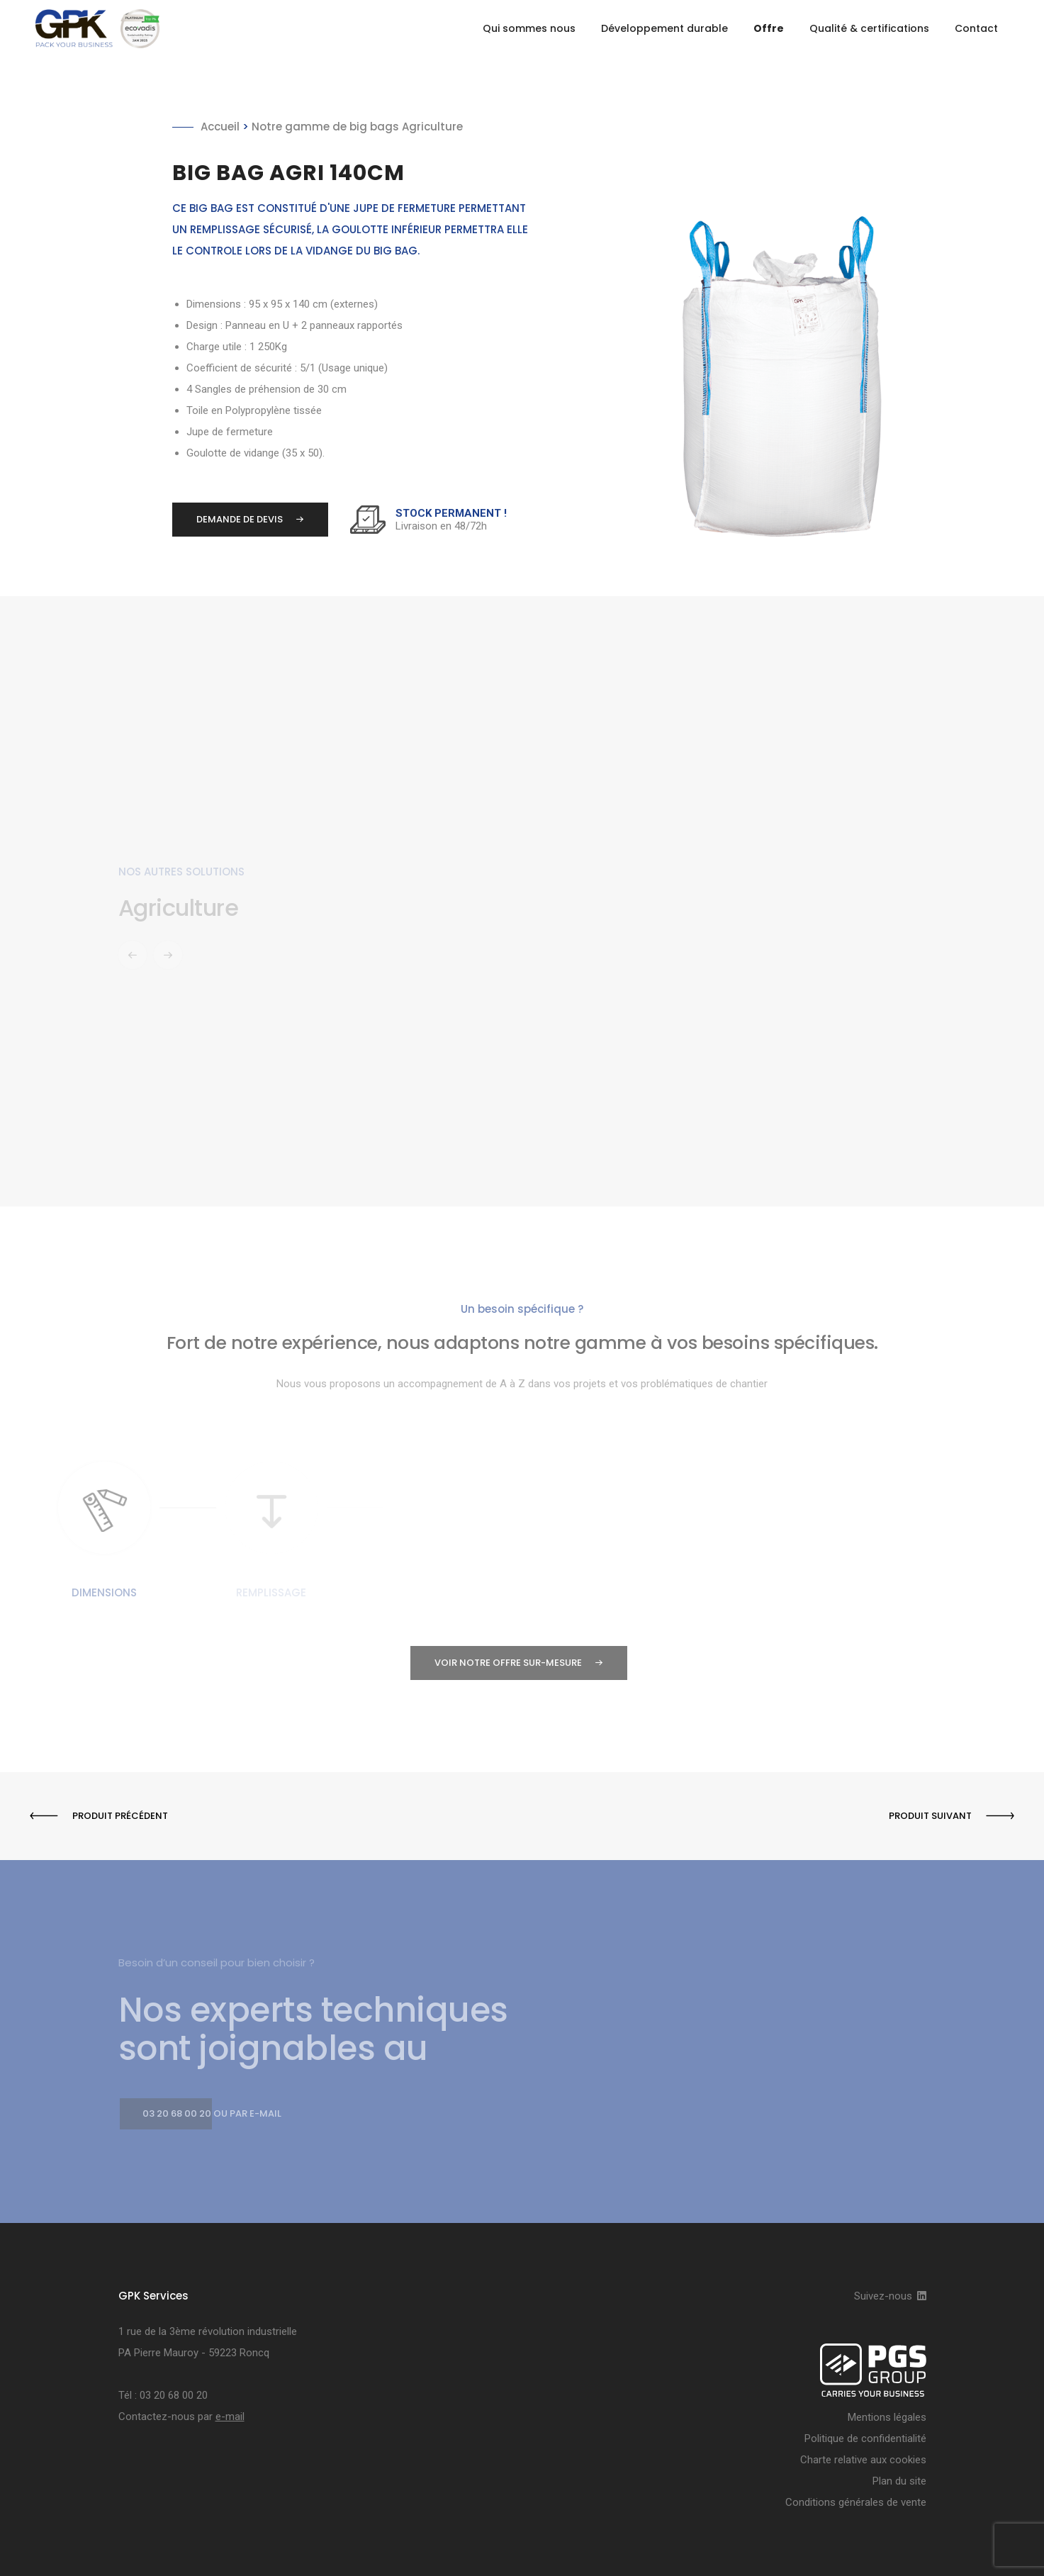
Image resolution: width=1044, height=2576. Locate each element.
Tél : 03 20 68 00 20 (163, 2395)
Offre (768, 28)
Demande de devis (238, 519)
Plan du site (899, 2481)
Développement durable (664, 28)
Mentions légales (887, 2417)
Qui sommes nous (529, 28)
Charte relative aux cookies (863, 2459)
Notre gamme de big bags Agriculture (357, 126)
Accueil (220, 126)
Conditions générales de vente (855, 2502)
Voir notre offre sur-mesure (506, 1663)
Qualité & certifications (869, 28)
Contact (976, 28)
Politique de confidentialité (865, 2438)
